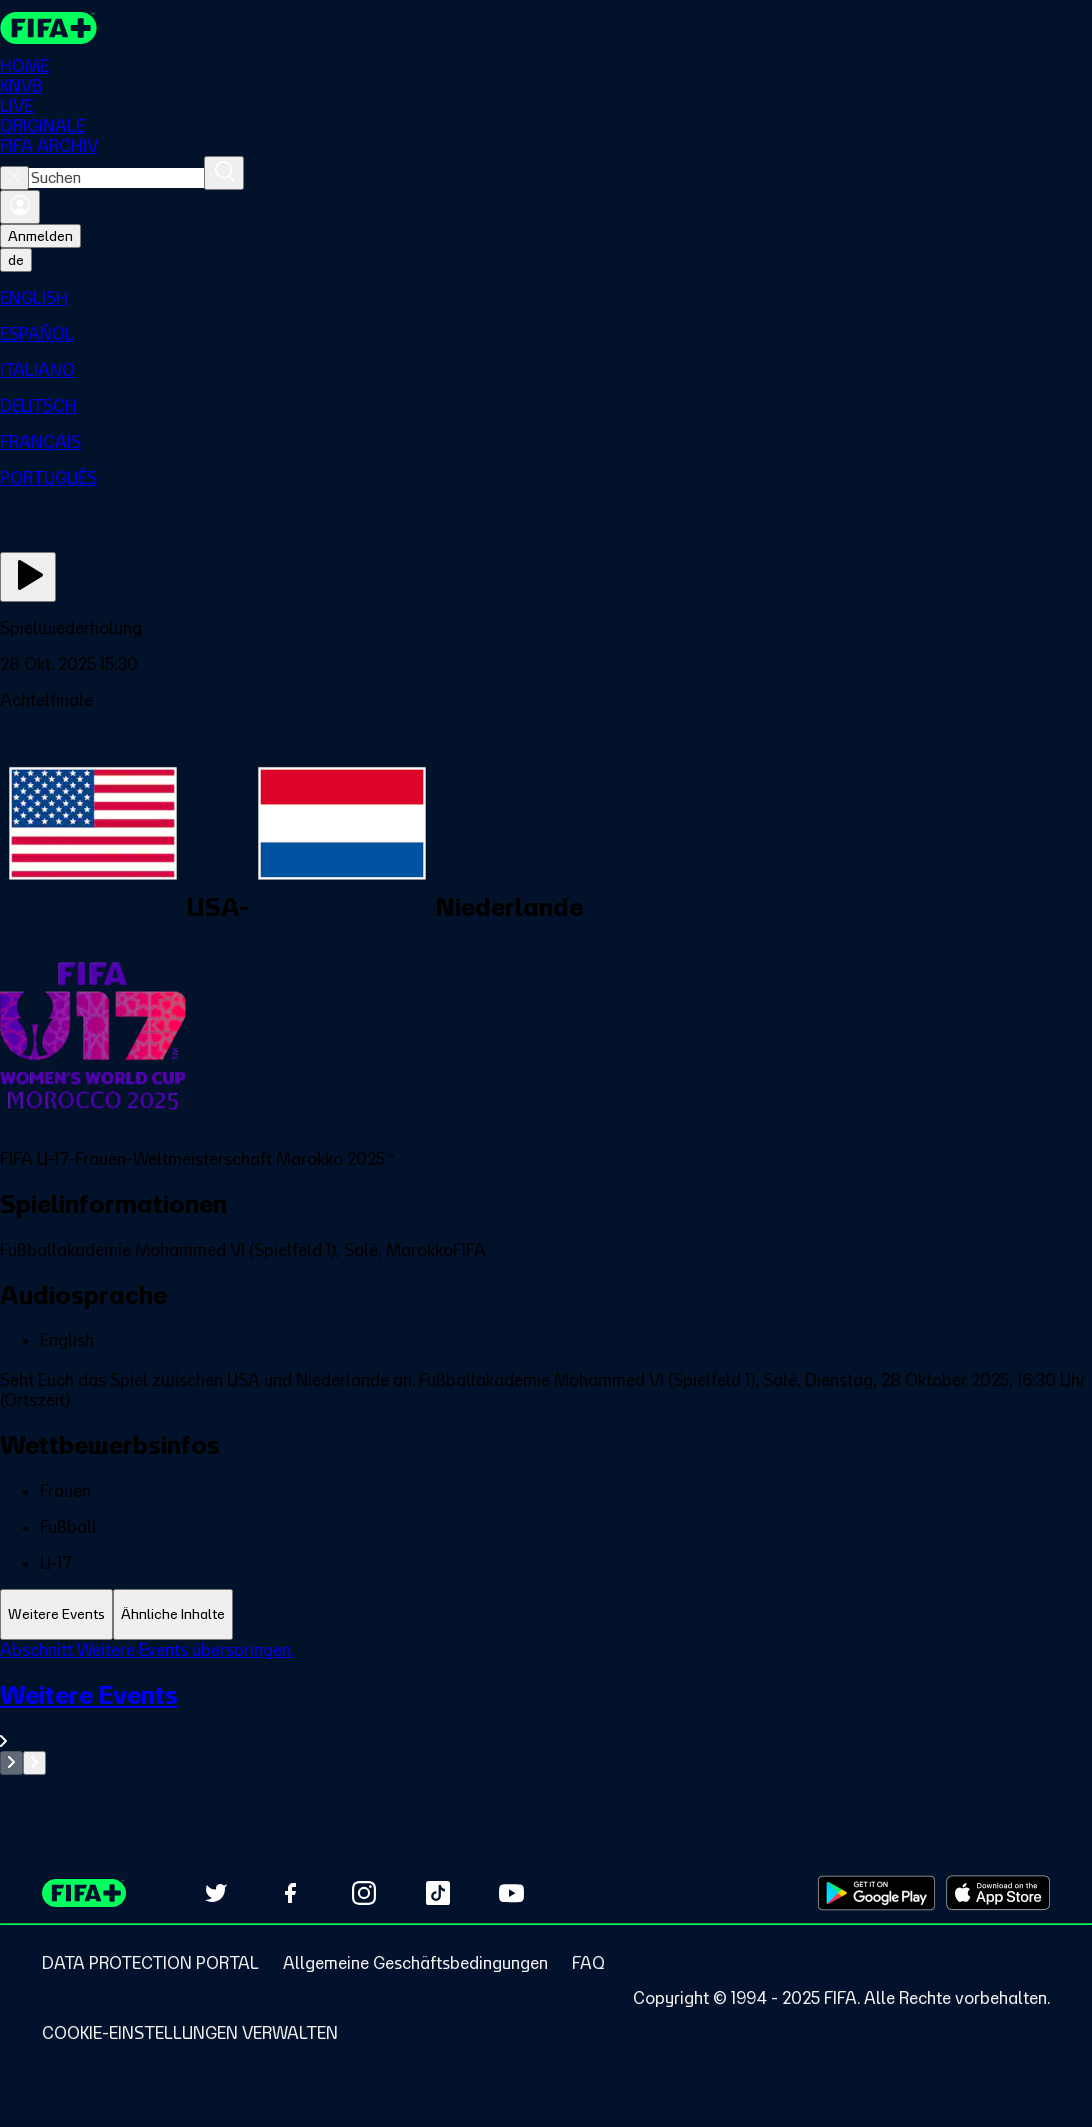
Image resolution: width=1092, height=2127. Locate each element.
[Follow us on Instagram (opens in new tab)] (364, 1893)
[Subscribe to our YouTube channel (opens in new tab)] (512, 1893)
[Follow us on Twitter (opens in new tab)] (216, 1893)
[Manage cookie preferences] (190, 2033)
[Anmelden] (20, 207)
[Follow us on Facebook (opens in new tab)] (290, 1893)
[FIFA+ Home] (48, 28)
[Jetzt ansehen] (28, 577)
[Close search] (14, 178)
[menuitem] (546, 298)
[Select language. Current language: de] (16, 260)
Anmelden (40, 236)
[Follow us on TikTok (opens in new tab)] (438, 1893)
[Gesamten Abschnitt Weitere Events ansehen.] (546, 1715)
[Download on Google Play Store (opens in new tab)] (876, 1893)
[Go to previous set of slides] (11, 1763)
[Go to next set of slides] (34, 1763)
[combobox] (116, 178)
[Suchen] (224, 173)
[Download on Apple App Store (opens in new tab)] (998, 1893)
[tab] (56, 1614)
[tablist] (546, 1614)
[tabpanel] (546, 1707)
